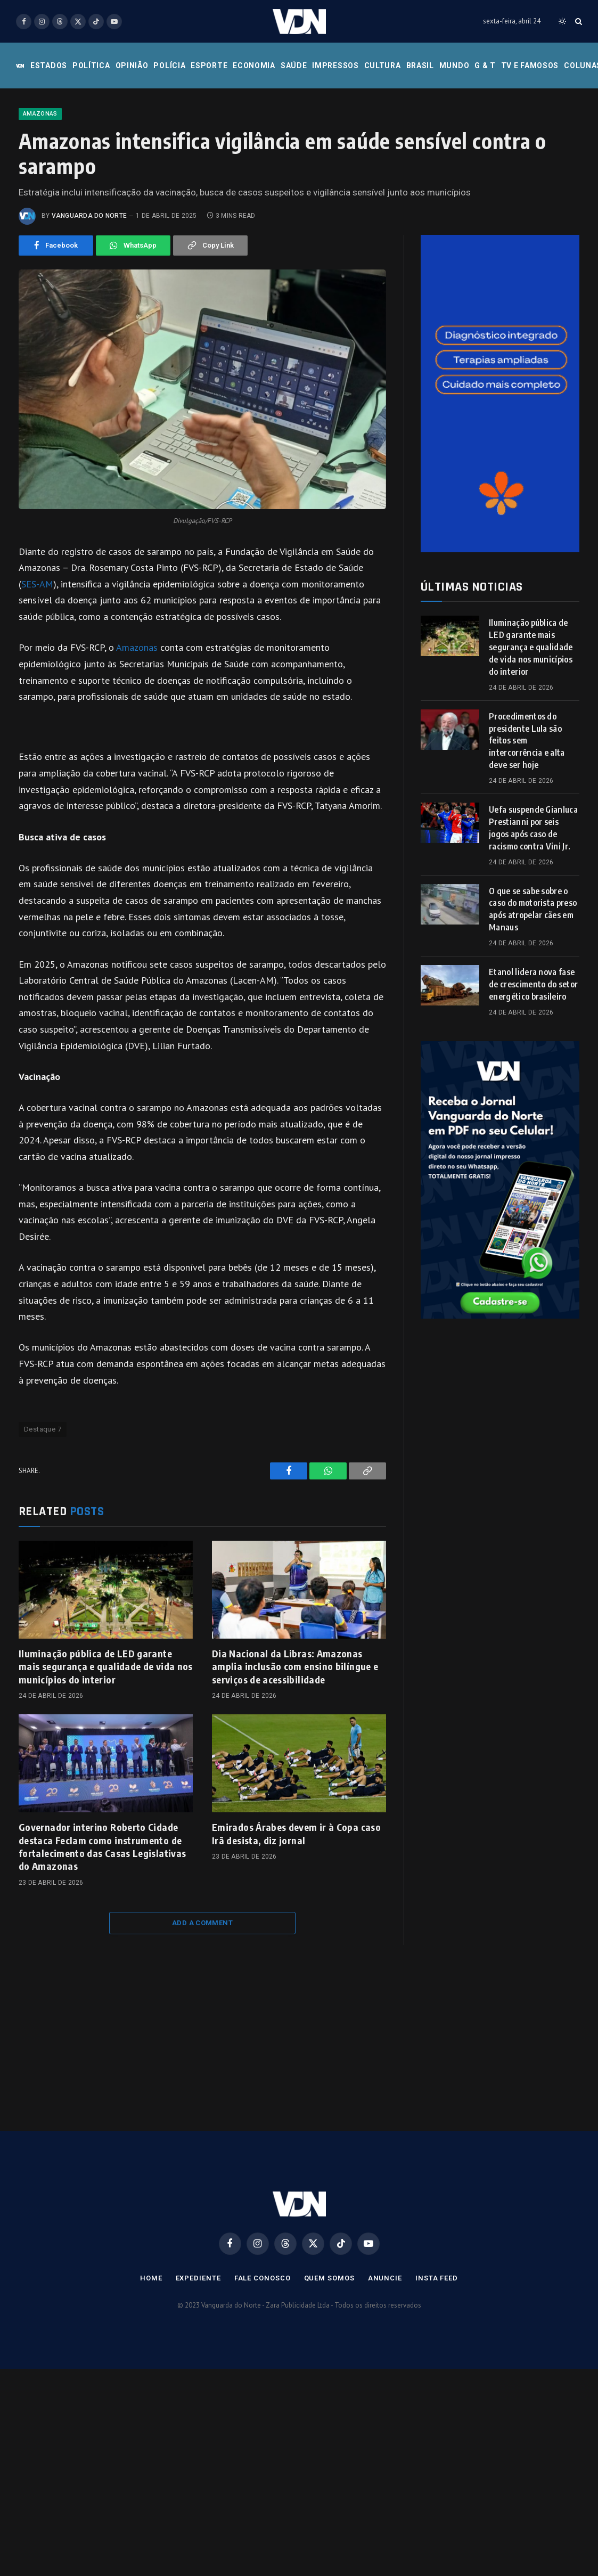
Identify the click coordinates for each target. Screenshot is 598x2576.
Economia (254, 65)
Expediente (198, 2346)
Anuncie (385, 2346)
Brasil (420, 65)
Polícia (169, 65)
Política (91, 65)
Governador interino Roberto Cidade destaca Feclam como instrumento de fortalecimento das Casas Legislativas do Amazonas (102, 1914)
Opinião (132, 65)
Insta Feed (436, 2346)
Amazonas (40, 181)
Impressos (335, 65)
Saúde (294, 65)
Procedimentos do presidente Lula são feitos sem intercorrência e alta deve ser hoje (527, 808)
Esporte (209, 65)
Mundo (454, 65)
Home (151, 2346)
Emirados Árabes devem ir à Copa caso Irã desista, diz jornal (296, 1900)
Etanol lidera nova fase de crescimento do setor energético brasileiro (533, 1051)
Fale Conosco (262, 2346)
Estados (48, 65)
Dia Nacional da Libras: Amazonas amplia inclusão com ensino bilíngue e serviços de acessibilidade (295, 1734)
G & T (485, 65)
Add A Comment (202, 1990)
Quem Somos (329, 2346)
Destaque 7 (42, 1497)
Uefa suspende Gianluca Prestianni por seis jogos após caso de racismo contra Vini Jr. (533, 895)
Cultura (382, 65)
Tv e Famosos (530, 65)
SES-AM (37, 651)
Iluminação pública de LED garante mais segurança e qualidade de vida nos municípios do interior (106, 1734)
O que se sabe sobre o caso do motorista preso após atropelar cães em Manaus (533, 977)
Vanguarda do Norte (89, 283)
